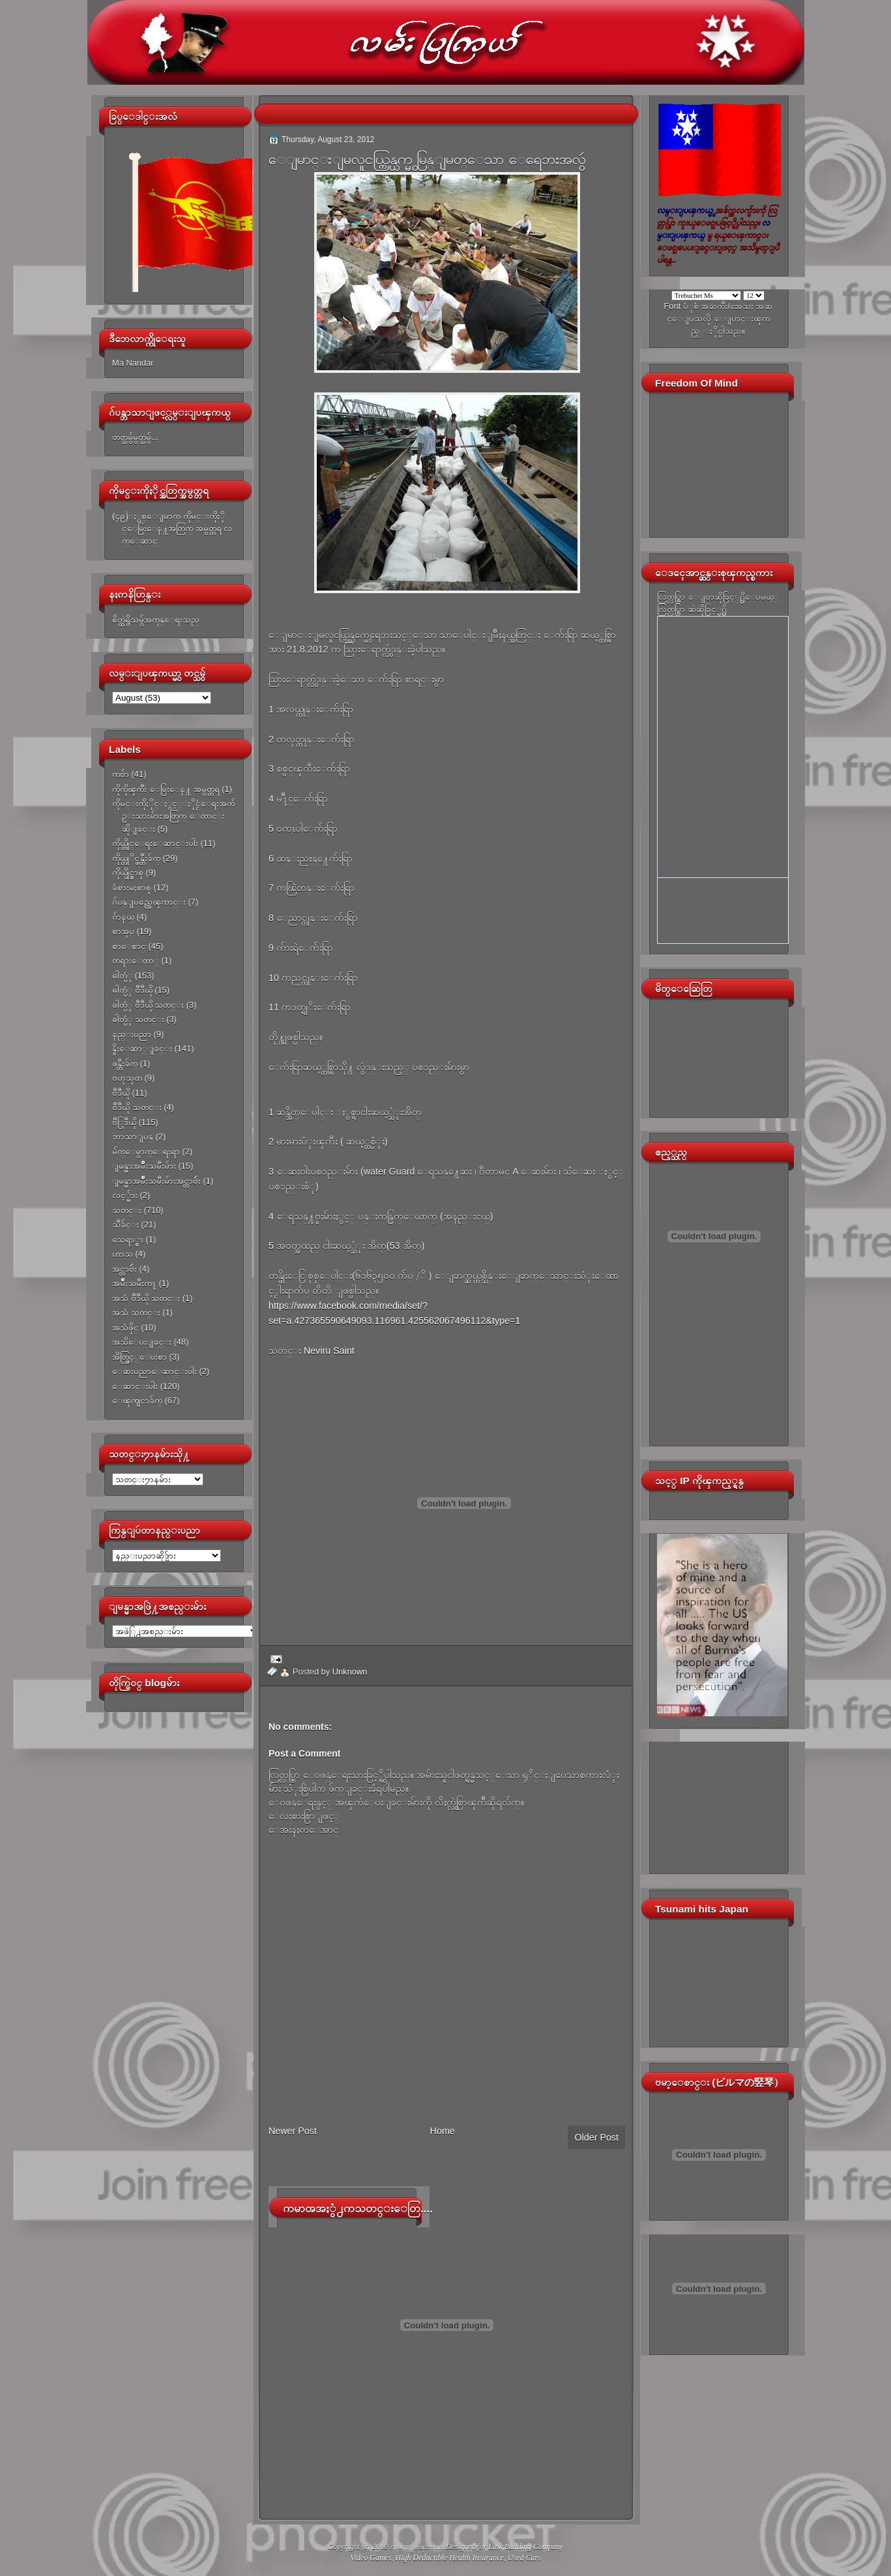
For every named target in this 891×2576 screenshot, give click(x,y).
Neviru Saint (328, 1350)
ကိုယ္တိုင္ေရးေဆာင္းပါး (155, 843)
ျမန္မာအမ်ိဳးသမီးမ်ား (144, 1166)
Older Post (596, 2137)
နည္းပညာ (131, 1034)
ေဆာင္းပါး (135, 1386)
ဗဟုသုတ (127, 1078)
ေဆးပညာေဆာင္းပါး (154, 1371)
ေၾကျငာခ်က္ (137, 1400)
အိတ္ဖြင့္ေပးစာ (139, 1357)
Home (442, 2131)
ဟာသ (122, 1254)
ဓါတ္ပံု (122, 975)
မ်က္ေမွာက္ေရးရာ (146, 1151)
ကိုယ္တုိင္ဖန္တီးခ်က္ (136, 858)
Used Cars (524, 2557)
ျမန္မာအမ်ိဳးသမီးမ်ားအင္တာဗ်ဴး (156, 1181)
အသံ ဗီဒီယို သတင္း (146, 1298)
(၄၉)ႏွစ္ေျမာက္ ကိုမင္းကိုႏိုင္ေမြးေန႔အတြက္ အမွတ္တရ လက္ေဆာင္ (172, 528)
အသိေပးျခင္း (141, 1342)
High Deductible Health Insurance (450, 2557)
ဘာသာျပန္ (132, 1136)
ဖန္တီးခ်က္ (125, 1063)
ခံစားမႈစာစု (131, 887)
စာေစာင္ (129, 946)
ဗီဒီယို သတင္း (137, 1107)
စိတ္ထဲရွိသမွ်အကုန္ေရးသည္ (155, 619)
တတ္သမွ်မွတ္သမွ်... (135, 437)
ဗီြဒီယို (124, 1122)
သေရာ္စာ (127, 1239)
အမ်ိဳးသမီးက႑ (134, 1283)
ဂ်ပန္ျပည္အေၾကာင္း (149, 902)
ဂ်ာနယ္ (123, 917)
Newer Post (293, 2131)
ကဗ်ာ (120, 774)
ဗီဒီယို (121, 1093)
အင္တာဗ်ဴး (124, 1269)
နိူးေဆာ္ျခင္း (142, 1048)
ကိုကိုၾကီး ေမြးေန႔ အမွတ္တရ (166, 789)
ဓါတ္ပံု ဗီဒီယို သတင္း (148, 1005)
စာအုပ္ (123, 931)
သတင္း (126, 1210)
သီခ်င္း (125, 1224)
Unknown (350, 1671)
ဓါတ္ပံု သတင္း (138, 1019)
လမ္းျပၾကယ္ (416, 2546)
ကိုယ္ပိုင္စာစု (127, 872)
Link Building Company (525, 2546)
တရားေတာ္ (135, 960)
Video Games (370, 2557)
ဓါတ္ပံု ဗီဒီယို (132, 990)
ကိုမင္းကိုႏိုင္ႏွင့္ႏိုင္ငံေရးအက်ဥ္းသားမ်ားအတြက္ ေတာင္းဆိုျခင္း (173, 816)
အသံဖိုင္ (125, 1327)
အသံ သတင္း (136, 1312)
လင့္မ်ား (125, 1195)
